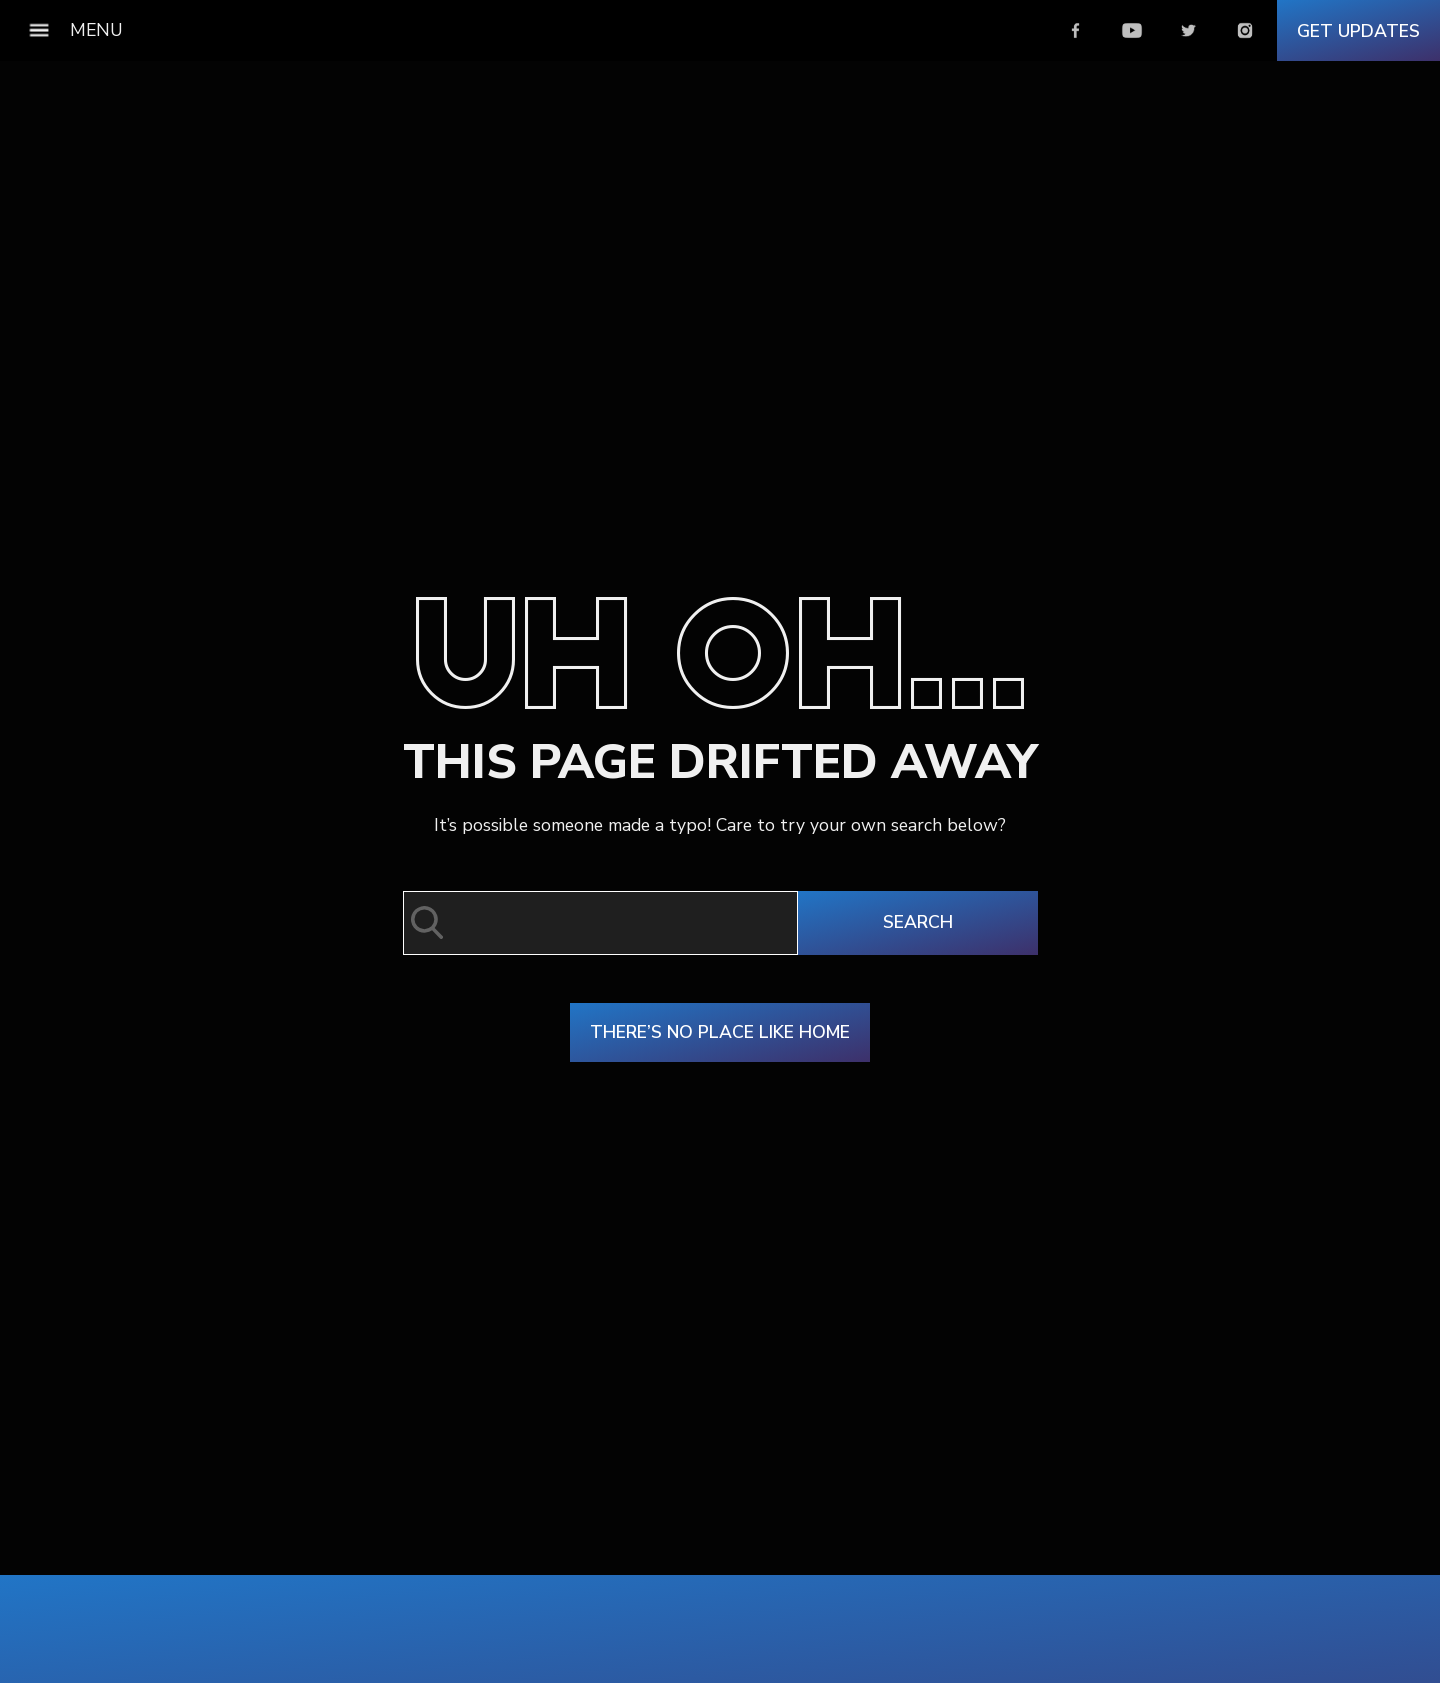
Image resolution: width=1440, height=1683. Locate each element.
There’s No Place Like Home (720, 1032)
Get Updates (1358, 31)
